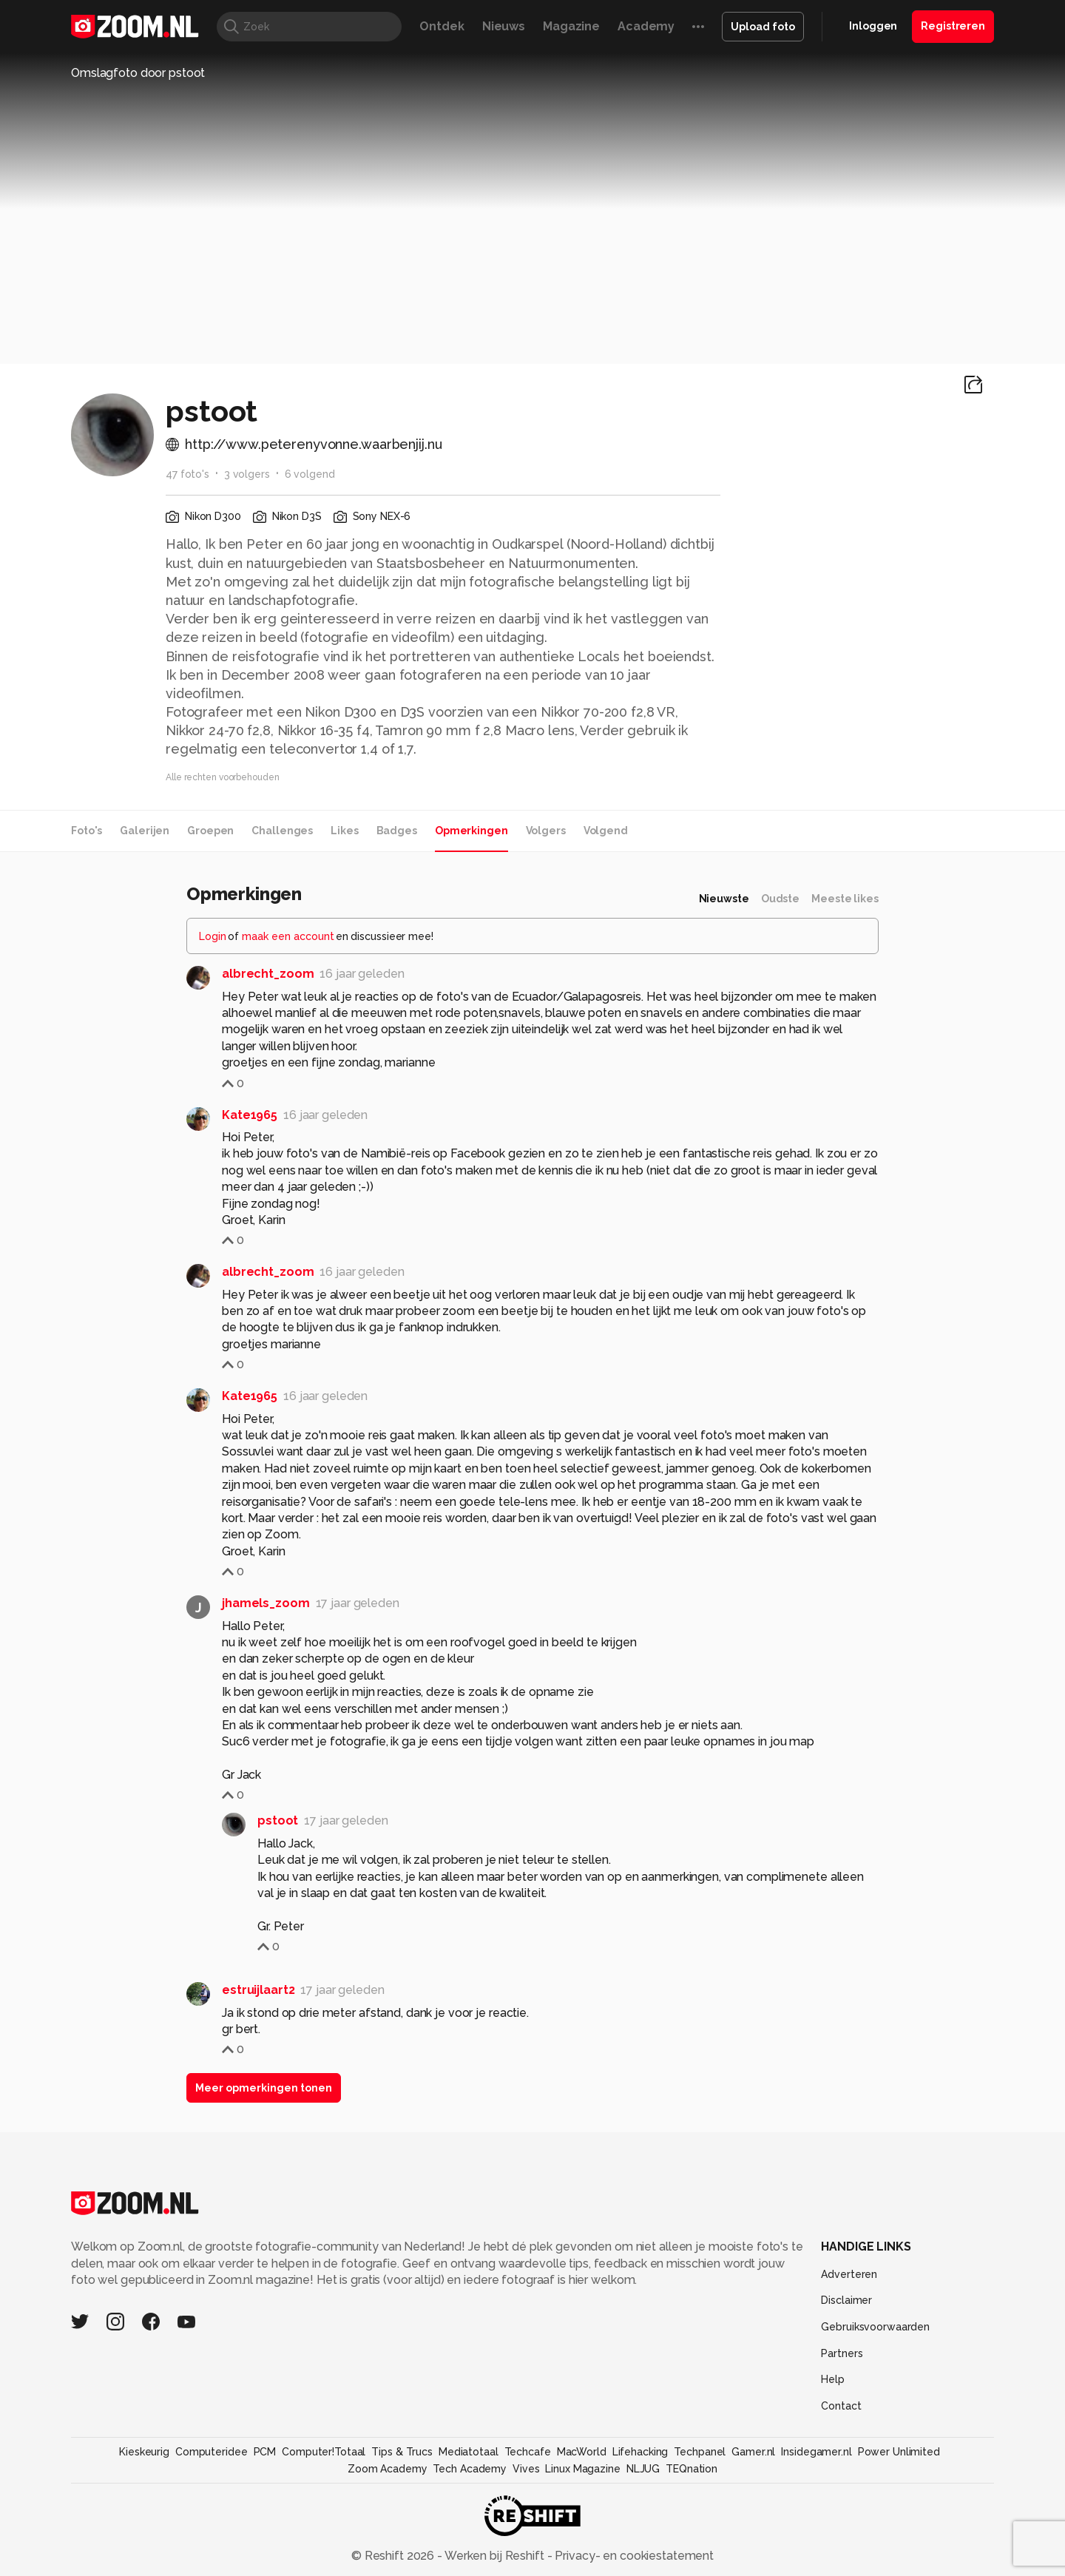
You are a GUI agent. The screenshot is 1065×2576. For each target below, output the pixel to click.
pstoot (277, 1820)
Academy (646, 26)
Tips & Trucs (402, 2452)
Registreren (953, 26)
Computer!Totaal (323, 2452)
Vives (526, 2469)
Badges (396, 830)
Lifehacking (640, 2452)
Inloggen (873, 26)
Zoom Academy (387, 2469)
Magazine (571, 26)
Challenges (282, 830)
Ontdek (441, 26)
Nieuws (503, 26)
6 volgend (310, 474)
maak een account (288, 936)
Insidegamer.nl (816, 2452)
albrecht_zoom (268, 974)
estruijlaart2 (258, 1990)
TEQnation (691, 2469)
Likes (344, 830)
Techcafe (527, 2452)
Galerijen (144, 830)
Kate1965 (249, 1115)
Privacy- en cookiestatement (633, 2556)
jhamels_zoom (266, 1603)
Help (833, 2379)
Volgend (606, 830)
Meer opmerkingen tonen (263, 2088)
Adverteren (849, 2274)
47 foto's (187, 474)
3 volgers (247, 474)
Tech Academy (470, 2469)
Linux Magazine (582, 2469)
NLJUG (643, 2469)
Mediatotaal (468, 2452)
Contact (841, 2406)
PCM (265, 2452)
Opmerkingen (471, 830)
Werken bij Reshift (494, 2556)
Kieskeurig (144, 2452)
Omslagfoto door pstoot (138, 73)
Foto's (86, 830)
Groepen (210, 830)
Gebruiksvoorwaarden (875, 2327)
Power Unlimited (899, 2452)
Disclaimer (846, 2300)
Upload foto (763, 27)
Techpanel (700, 2452)
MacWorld (581, 2452)
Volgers (546, 830)
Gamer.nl (753, 2452)
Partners (841, 2353)
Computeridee (211, 2452)
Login (212, 936)
